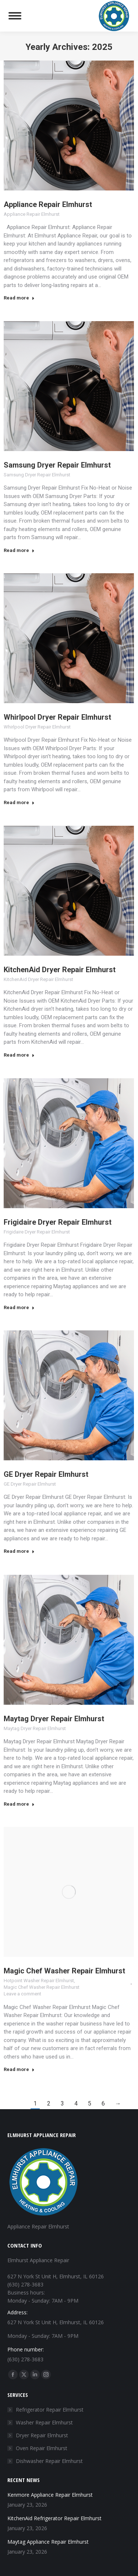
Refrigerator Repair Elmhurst (50, 2409)
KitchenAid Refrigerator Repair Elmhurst (54, 2518)
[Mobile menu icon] (14, 16)
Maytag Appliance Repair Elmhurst (48, 2541)
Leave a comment (22, 1994)
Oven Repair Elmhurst (41, 2448)
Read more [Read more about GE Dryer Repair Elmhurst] (19, 1551)
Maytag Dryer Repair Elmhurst (54, 1718)
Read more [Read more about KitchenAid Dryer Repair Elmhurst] (19, 1055)
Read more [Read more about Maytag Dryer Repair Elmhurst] (19, 1804)
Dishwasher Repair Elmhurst (49, 2460)
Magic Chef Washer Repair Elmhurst (64, 1970)
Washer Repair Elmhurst (44, 2422)
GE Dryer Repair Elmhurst (46, 1474)
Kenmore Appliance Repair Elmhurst (50, 2494)
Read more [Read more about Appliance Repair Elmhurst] (19, 298)
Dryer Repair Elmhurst (42, 2435)
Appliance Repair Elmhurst (48, 204)
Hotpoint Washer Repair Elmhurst (39, 1980)
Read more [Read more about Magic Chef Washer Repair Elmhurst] (19, 2069)
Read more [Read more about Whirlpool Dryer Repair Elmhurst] (19, 802)
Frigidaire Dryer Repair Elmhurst (58, 1222)
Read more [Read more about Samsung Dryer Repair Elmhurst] (19, 550)
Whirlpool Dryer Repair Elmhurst (57, 717)
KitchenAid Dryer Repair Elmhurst (60, 969)
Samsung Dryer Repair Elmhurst (57, 465)
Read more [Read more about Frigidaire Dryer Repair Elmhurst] (19, 1307)
